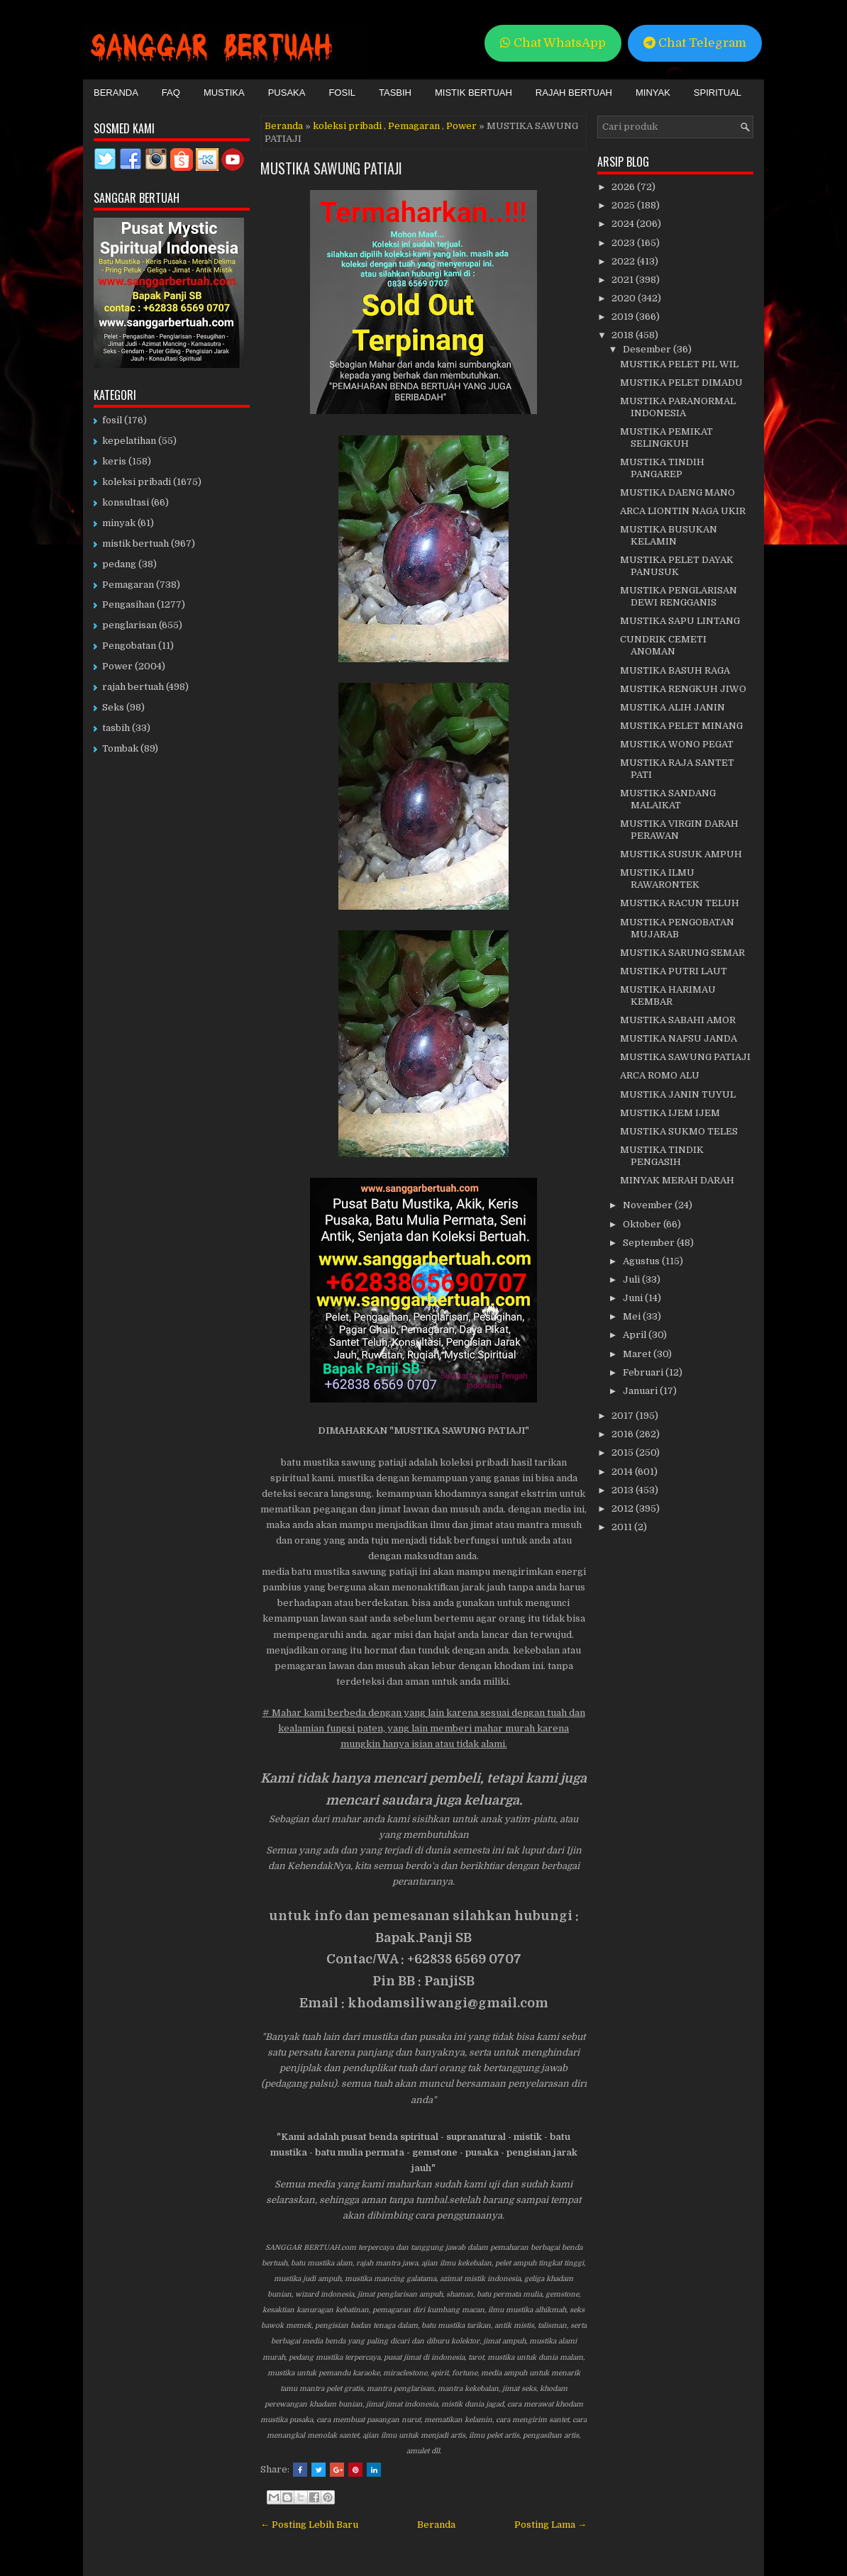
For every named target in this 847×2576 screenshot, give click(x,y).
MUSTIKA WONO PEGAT (676, 744)
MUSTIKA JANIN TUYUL (678, 1094)
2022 (624, 261)
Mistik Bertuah (473, 92)
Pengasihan (128, 604)
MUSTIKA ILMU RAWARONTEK (659, 878)
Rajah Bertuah (574, 92)
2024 (623, 223)
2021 (623, 279)
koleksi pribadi (347, 126)
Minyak (653, 92)
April (635, 1334)
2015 (623, 1452)
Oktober (643, 1224)
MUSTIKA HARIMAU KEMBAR (668, 995)
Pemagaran (414, 126)
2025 (624, 205)
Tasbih (395, 92)
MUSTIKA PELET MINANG (681, 725)
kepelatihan (129, 440)
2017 (623, 1415)
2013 (623, 1490)
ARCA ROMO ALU (659, 1075)
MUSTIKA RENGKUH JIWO (683, 689)
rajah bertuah (133, 686)
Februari (644, 1372)
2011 (622, 1527)
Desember (648, 349)
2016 (623, 1434)
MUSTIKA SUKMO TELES (679, 1131)
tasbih (116, 728)
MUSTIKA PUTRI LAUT (673, 971)
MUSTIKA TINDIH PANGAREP (662, 468)
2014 (623, 1471)
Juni (634, 1298)
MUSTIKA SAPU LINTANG (680, 620)
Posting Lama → (550, 2524)
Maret (638, 1354)
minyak (118, 523)
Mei (633, 1316)
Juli (632, 1279)
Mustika (224, 92)
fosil (112, 420)
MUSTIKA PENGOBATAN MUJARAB (677, 928)
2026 (624, 187)
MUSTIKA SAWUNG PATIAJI (331, 168)
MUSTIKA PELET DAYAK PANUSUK (676, 565)
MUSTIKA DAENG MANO (677, 492)
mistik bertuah (135, 543)
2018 (623, 335)
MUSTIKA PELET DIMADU (681, 382)
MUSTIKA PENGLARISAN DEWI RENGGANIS (678, 596)
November (649, 1205)
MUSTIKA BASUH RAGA (675, 670)
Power (461, 126)
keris (114, 461)
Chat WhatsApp (553, 43)
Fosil (341, 92)
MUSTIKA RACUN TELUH (679, 903)
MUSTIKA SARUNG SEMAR (682, 952)
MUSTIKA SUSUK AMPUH (681, 854)
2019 (623, 316)
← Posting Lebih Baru (309, 2524)
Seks (113, 707)
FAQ (171, 92)
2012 (623, 1508)
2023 (624, 243)
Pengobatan (129, 645)
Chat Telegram (694, 43)
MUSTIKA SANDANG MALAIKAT (668, 799)
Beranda (116, 92)
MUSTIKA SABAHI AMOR (678, 1020)
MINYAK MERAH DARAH (677, 1180)
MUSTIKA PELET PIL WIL (679, 364)
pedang (119, 564)
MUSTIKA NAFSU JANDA (678, 1038)
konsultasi (125, 502)
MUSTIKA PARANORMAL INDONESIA (678, 407)
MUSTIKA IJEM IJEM (670, 1113)
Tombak (120, 748)
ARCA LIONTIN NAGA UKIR (683, 511)
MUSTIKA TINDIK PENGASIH (662, 1155)
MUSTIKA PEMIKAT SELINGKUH (666, 437)
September (650, 1242)
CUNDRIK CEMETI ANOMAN (663, 645)
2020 (624, 298)
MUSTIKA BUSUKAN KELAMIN (668, 535)
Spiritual (717, 92)
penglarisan (129, 625)
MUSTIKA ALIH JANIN (672, 707)
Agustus (642, 1261)
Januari (641, 1390)
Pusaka (287, 92)
